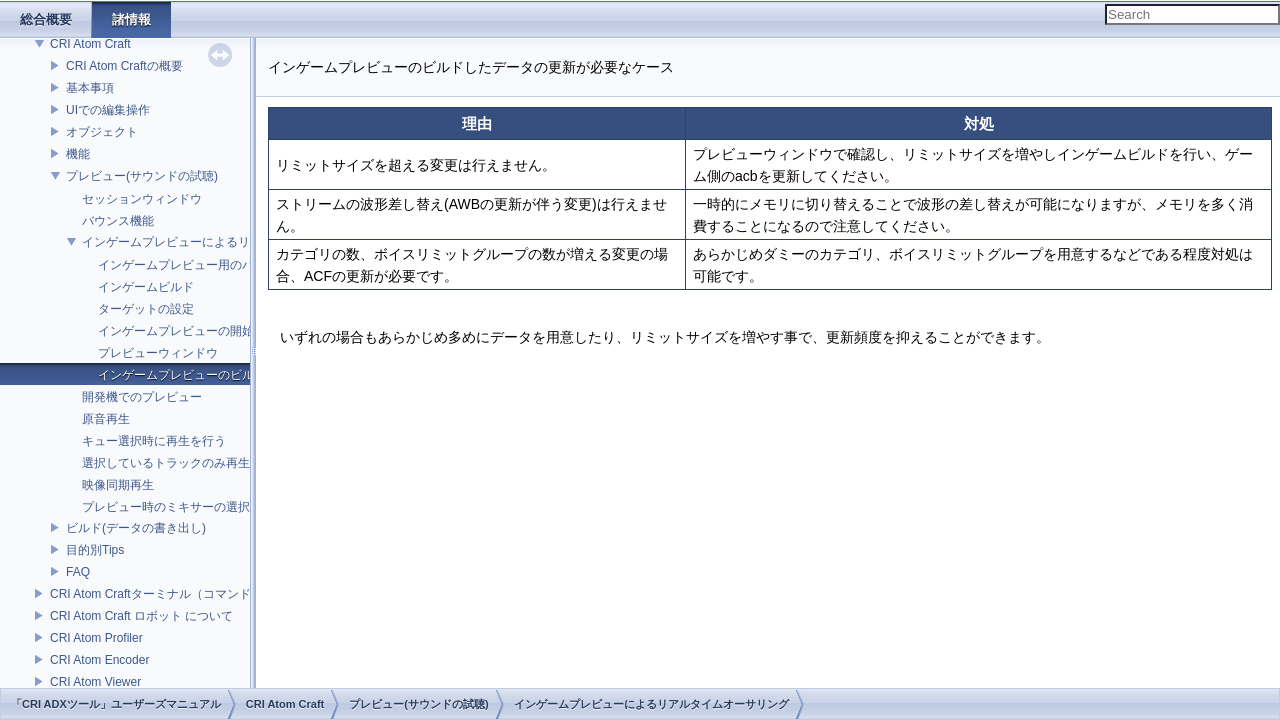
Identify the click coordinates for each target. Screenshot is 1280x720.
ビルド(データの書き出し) (136, 528)
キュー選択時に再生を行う (154, 441)
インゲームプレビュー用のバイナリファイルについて (242, 265)
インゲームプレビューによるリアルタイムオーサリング (232, 242)
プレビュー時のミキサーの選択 (166, 507)
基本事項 (90, 88)
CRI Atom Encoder (99, 660)
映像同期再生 (118, 485)
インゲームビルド (146, 287)
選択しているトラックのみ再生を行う (184, 463)
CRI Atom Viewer (95, 682)
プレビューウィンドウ (158, 353)
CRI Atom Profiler (96, 638)
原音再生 (106, 419)
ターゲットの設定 (146, 309)
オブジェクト (102, 132)
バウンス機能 (118, 221)
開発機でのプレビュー (142, 397)
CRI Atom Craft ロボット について (141, 616)
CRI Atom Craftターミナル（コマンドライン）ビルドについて (216, 594)
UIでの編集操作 (108, 110)
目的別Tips (95, 550)
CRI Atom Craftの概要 (124, 66)
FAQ (78, 572)
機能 (78, 154)
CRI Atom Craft (90, 44)
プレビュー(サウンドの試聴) (142, 176)
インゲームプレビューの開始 (176, 331)
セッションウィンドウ (142, 199)
